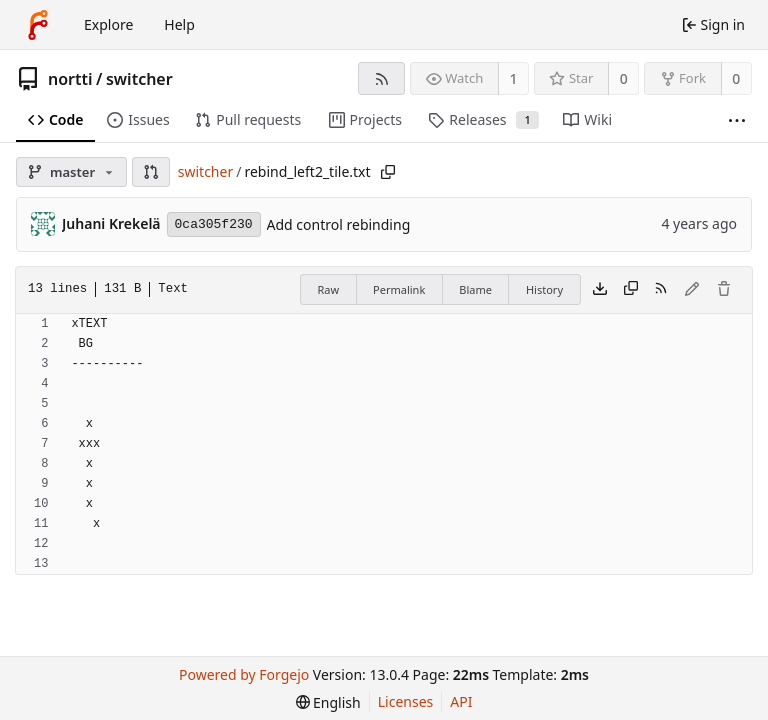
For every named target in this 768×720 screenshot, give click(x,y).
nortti (70, 79)
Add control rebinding (339, 224)
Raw (328, 289)
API (461, 701)
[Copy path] (388, 172)
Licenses (406, 701)
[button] (151, 172)
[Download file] (600, 290)
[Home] (38, 25)
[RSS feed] (381, 78)
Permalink (399, 289)
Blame (475, 289)
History (544, 289)
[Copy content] (631, 290)
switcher (139, 79)
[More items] (737, 120)
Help (179, 24)
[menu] (328, 702)
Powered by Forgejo (244, 674)
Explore (108, 24)
